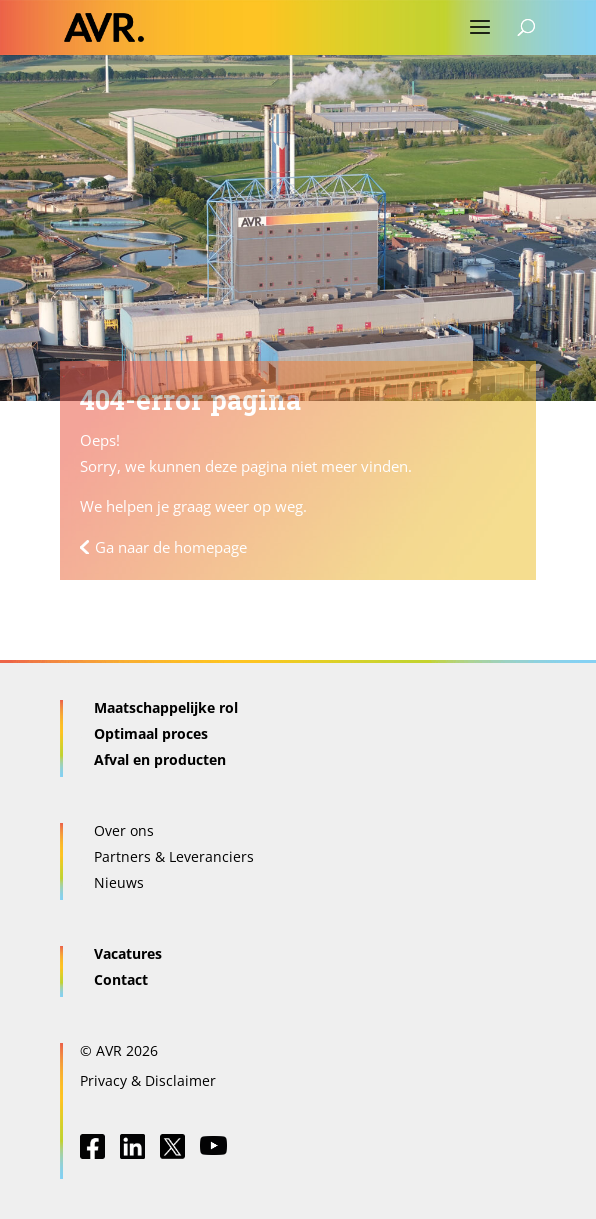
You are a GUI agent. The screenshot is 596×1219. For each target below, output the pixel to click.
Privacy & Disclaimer (148, 1080)
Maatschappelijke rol (166, 707)
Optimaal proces (151, 733)
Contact (121, 979)
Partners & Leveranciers (174, 856)
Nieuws (119, 882)
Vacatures (128, 953)
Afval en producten (160, 759)
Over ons (124, 830)
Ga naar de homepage (171, 547)
